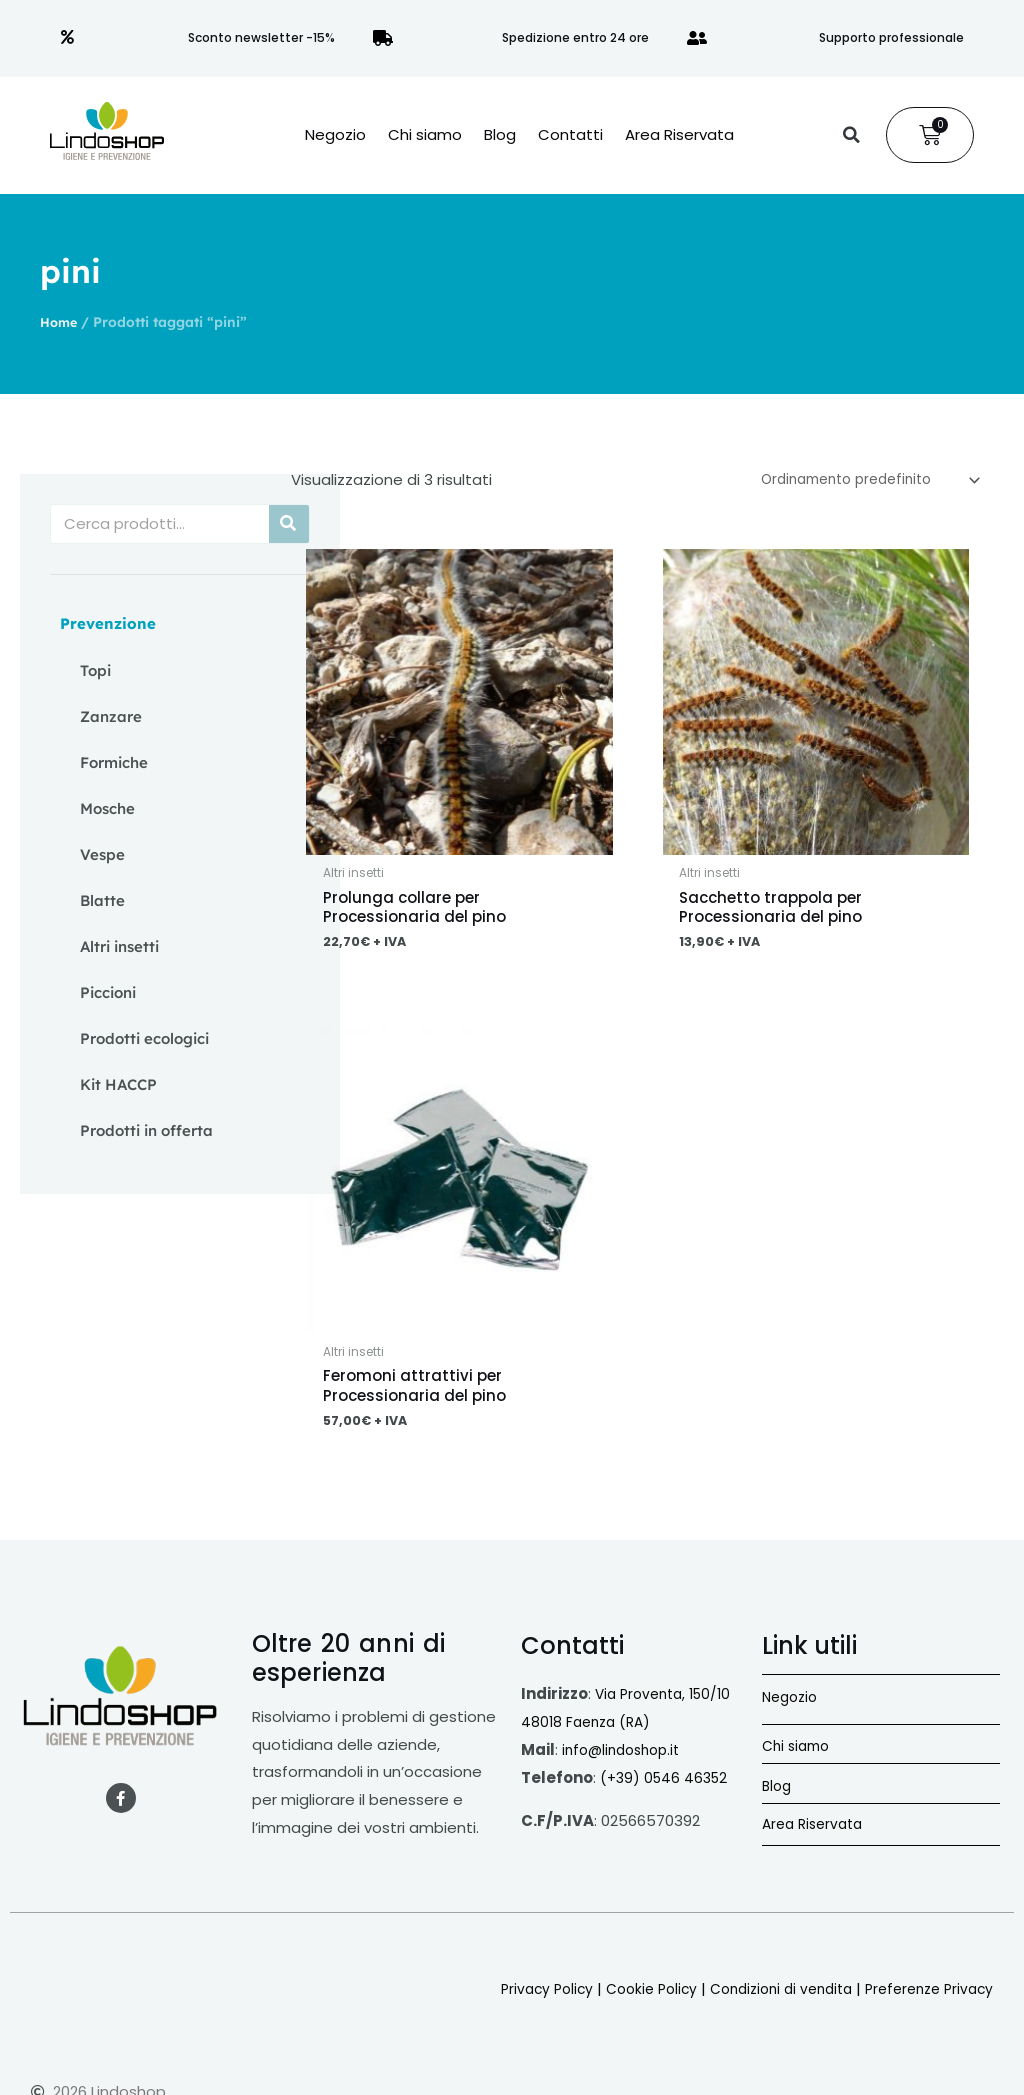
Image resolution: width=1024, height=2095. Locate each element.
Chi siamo (425, 135)
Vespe (102, 854)
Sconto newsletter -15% (261, 37)
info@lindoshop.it (626, 1760)
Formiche (114, 762)
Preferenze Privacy (924, 1999)
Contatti (570, 135)
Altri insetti (119, 946)
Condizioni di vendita (764, 1999)
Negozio (335, 135)
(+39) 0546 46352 (667, 1788)
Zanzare (111, 716)
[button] (851, 135)
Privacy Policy (514, 1999)
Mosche (107, 808)
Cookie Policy (625, 1999)
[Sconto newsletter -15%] (68, 38)
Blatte (102, 900)
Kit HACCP (118, 1084)
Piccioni (108, 992)
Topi (95, 670)
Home (60, 321)
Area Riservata (679, 135)
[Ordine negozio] (856, 482)
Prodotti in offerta (146, 1130)
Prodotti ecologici (144, 1038)
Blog (500, 135)
